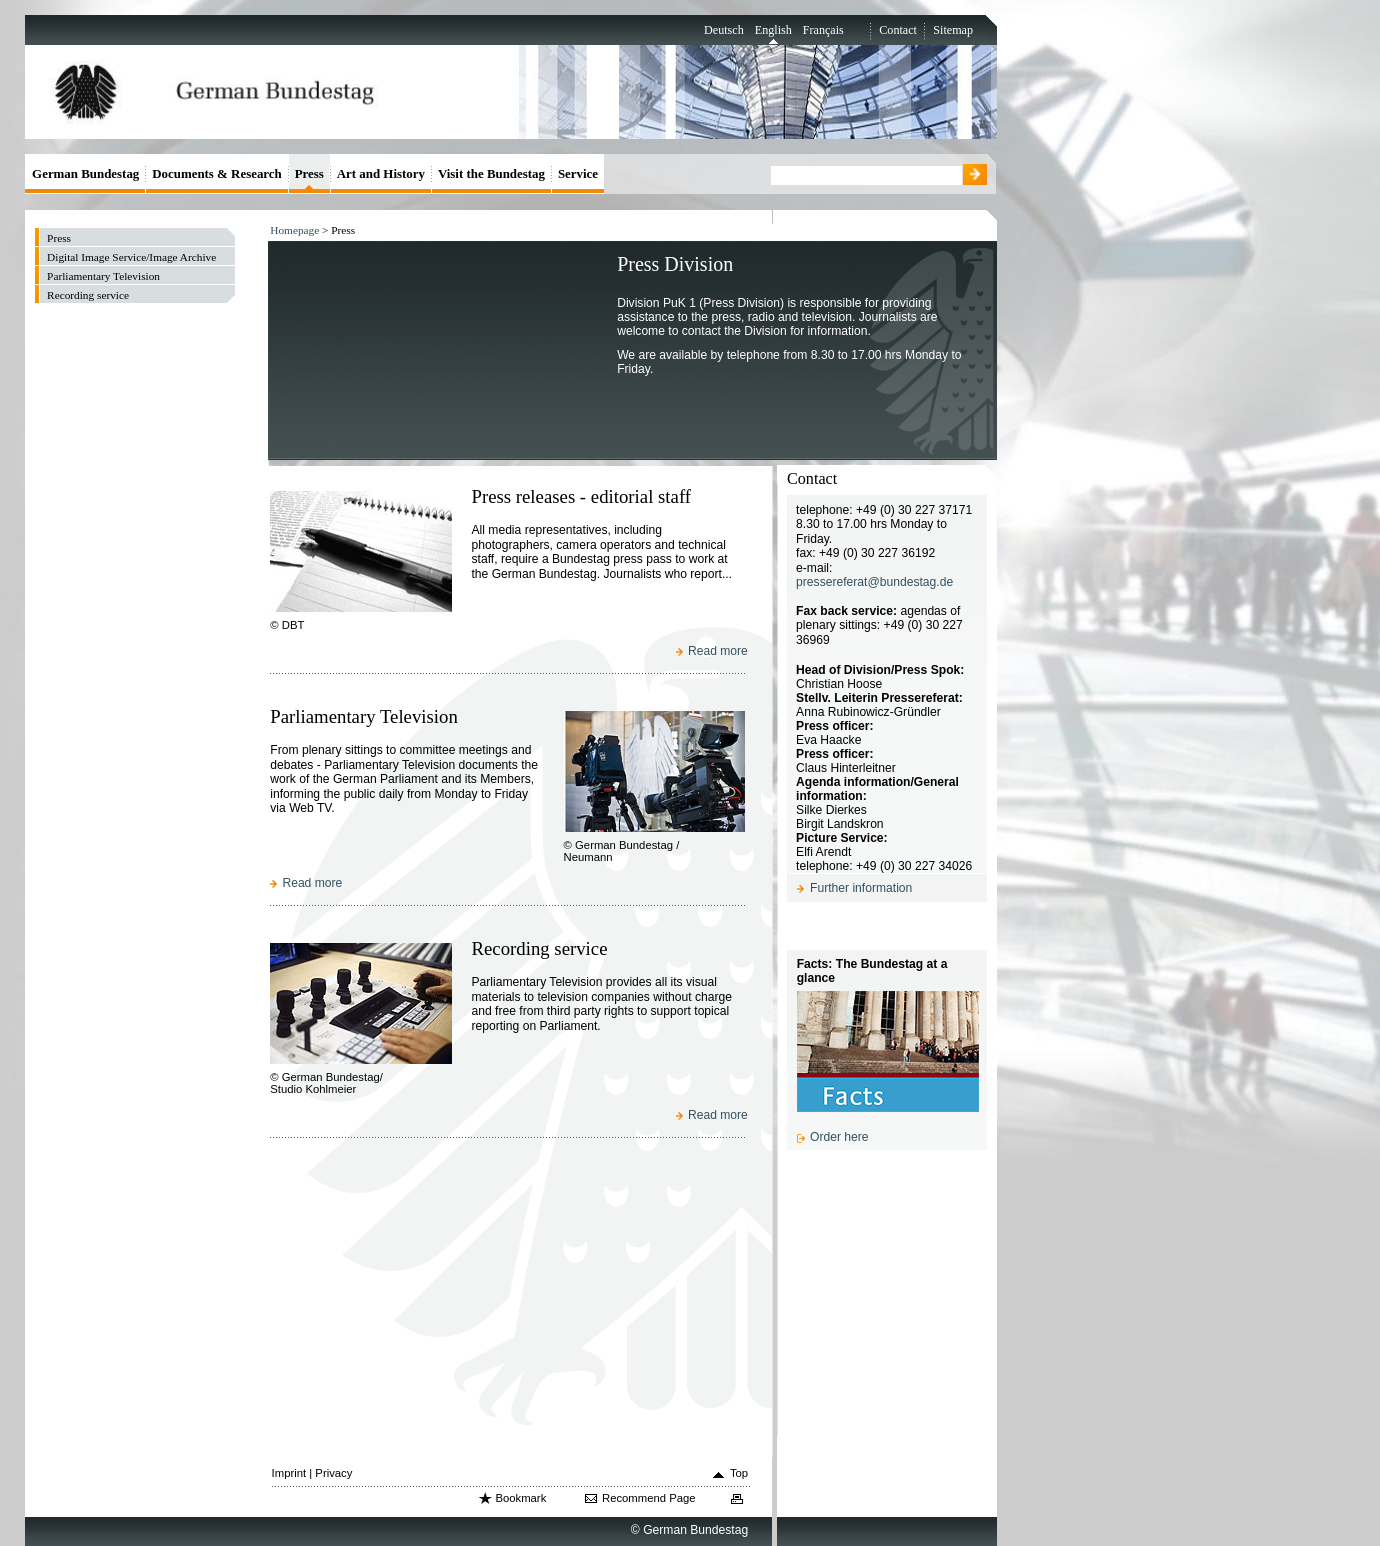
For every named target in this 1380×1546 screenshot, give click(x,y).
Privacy (333, 1473)
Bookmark (520, 1498)
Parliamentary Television (364, 716)
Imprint (289, 1473)
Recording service (539, 948)
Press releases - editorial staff (581, 496)
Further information (861, 888)
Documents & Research (217, 173)
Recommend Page (649, 1498)
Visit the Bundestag (491, 173)
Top (739, 1473)
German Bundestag (85, 173)
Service (578, 173)
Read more (718, 651)
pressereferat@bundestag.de (874, 582)
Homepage (294, 230)
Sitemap (953, 30)
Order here (839, 1137)
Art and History (381, 173)
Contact (898, 30)
